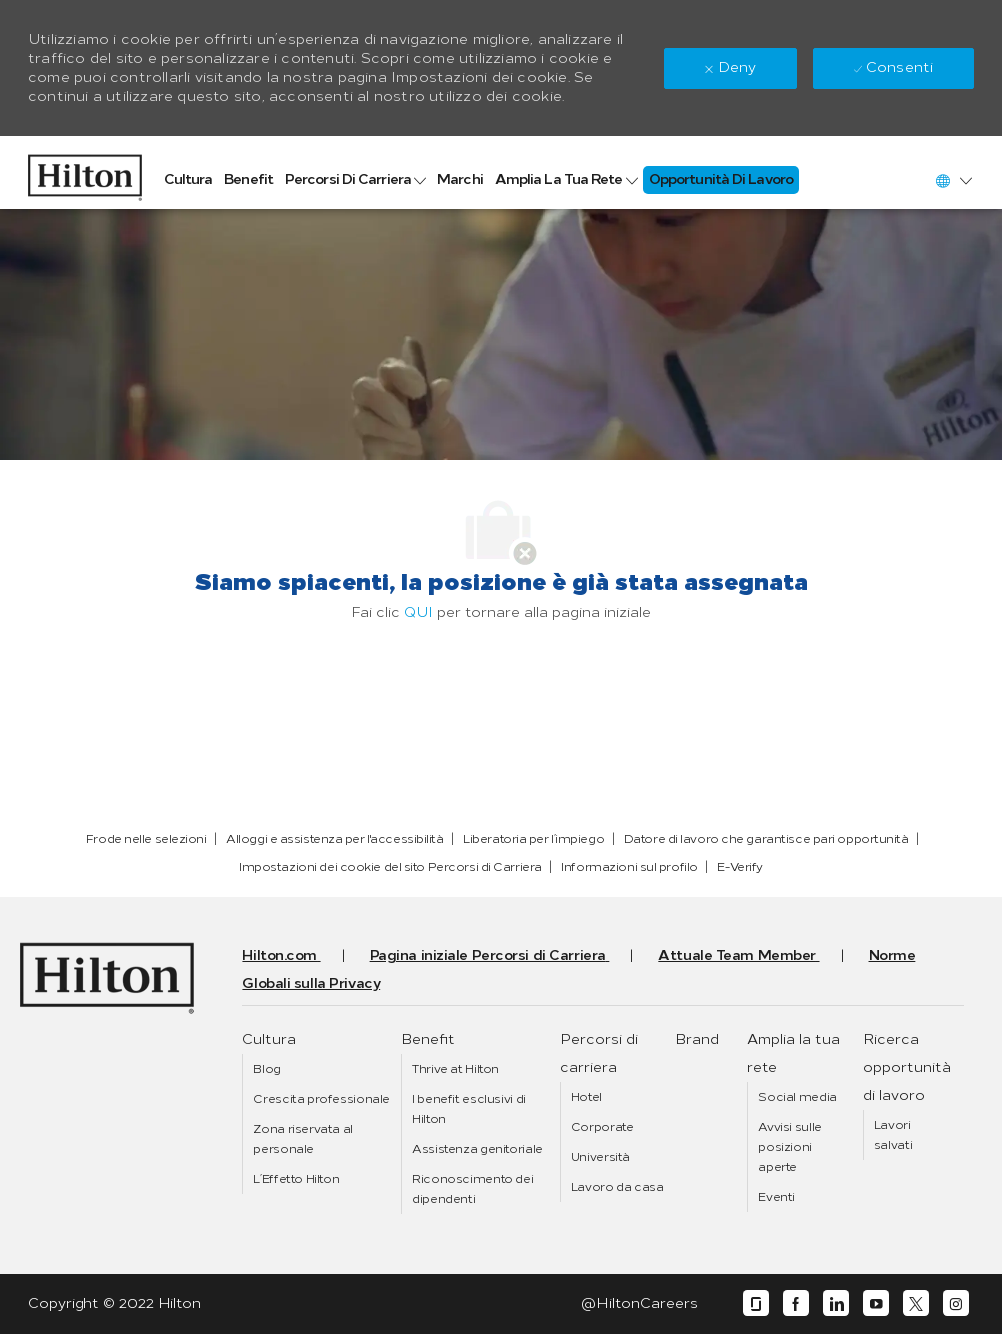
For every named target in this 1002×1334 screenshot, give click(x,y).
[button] (953, 180)
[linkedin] (836, 1303)
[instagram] (956, 1303)
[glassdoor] (756, 1303)
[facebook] (796, 1303)
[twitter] (916, 1303)
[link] (85, 172)
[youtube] (876, 1303)
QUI (418, 612)
